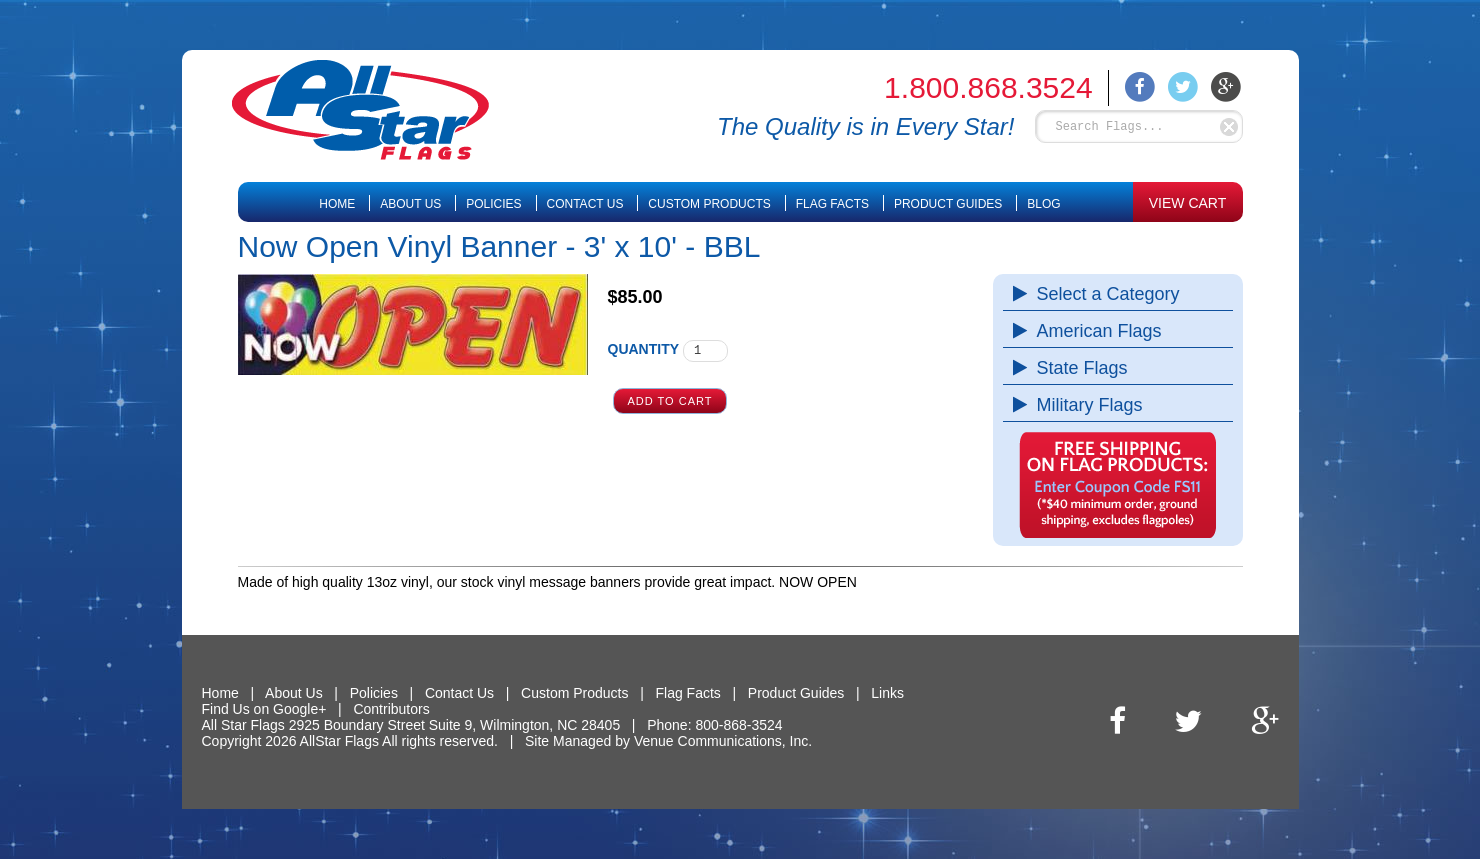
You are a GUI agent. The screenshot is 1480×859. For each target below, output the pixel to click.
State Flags (1077, 368)
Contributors (391, 709)
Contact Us (585, 204)
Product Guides (948, 204)
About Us (410, 204)
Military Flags (1085, 405)
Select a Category (1103, 294)
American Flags (1094, 331)
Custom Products (709, 204)
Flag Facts (832, 204)
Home (337, 204)
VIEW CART (1188, 203)
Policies (493, 204)
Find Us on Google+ (264, 709)
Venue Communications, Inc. (723, 741)
